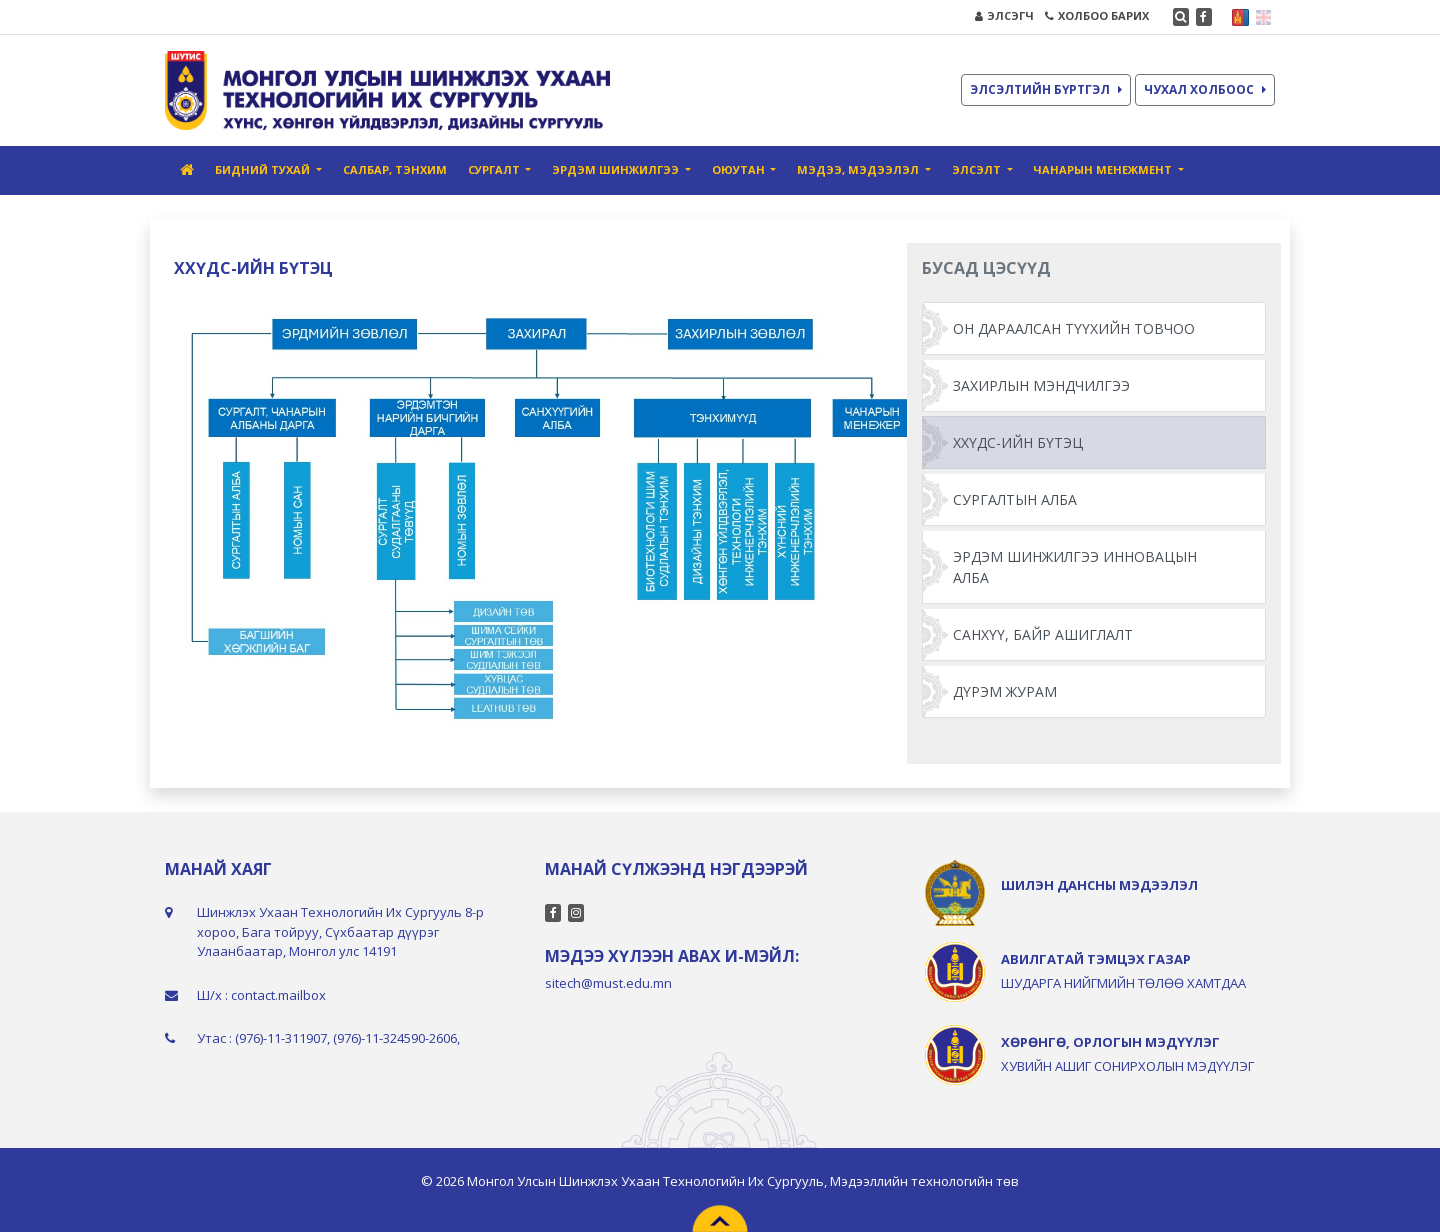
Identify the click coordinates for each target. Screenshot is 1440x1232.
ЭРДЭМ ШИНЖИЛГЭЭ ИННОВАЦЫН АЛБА (1075, 567)
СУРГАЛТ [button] (495, 169)
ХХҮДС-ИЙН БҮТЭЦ (1018, 442)
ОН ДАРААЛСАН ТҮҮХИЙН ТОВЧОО (1074, 328)
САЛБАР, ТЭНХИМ (395, 169)
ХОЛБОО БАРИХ (1097, 15)
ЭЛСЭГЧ (1004, 15)
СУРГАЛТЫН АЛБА (1015, 499)
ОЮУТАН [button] (740, 169)
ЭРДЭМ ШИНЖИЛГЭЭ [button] (617, 169)
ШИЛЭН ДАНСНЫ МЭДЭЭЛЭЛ (1099, 885)
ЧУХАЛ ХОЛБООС (1205, 89)
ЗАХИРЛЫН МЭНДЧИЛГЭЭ (1041, 385)
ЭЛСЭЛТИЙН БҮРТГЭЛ (1046, 89)
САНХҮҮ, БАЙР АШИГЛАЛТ (1043, 634)
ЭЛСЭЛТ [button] (978, 169)
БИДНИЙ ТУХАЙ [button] (264, 169)
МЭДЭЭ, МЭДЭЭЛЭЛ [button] (859, 169)
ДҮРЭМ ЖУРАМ (1005, 691)
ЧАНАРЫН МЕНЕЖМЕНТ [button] (1104, 169)
